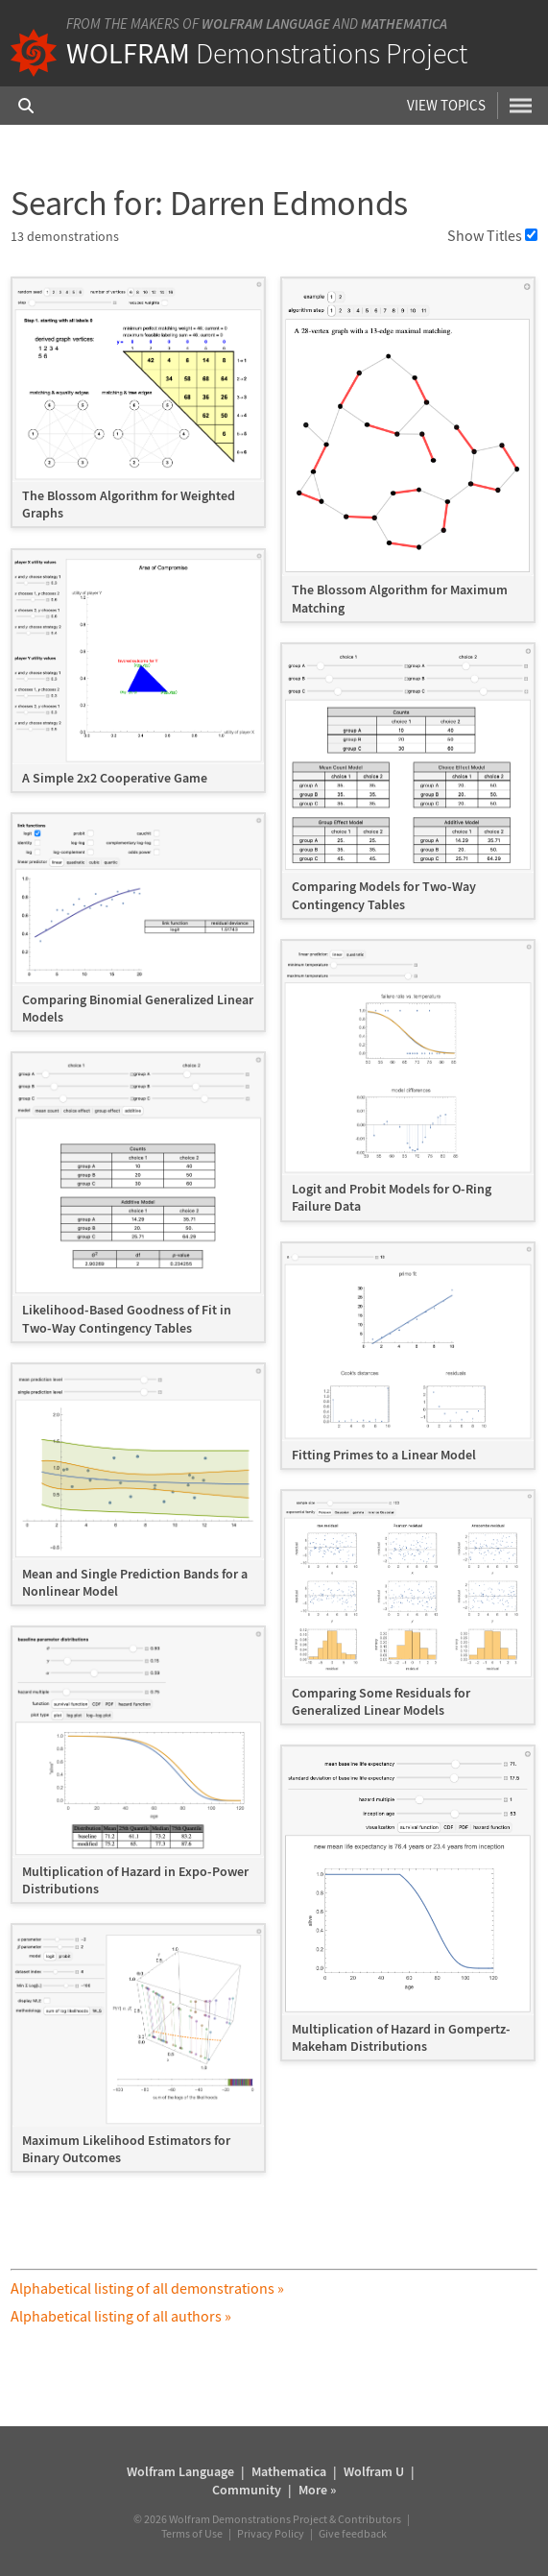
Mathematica (404, 23)
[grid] (273, 1234)
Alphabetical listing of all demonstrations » (147, 2288)
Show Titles (492, 235)
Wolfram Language (266, 23)
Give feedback (353, 2533)
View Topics (446, 105)
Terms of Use (192, 2533)
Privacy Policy (270, 2533)
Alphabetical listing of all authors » (121, 2315)
